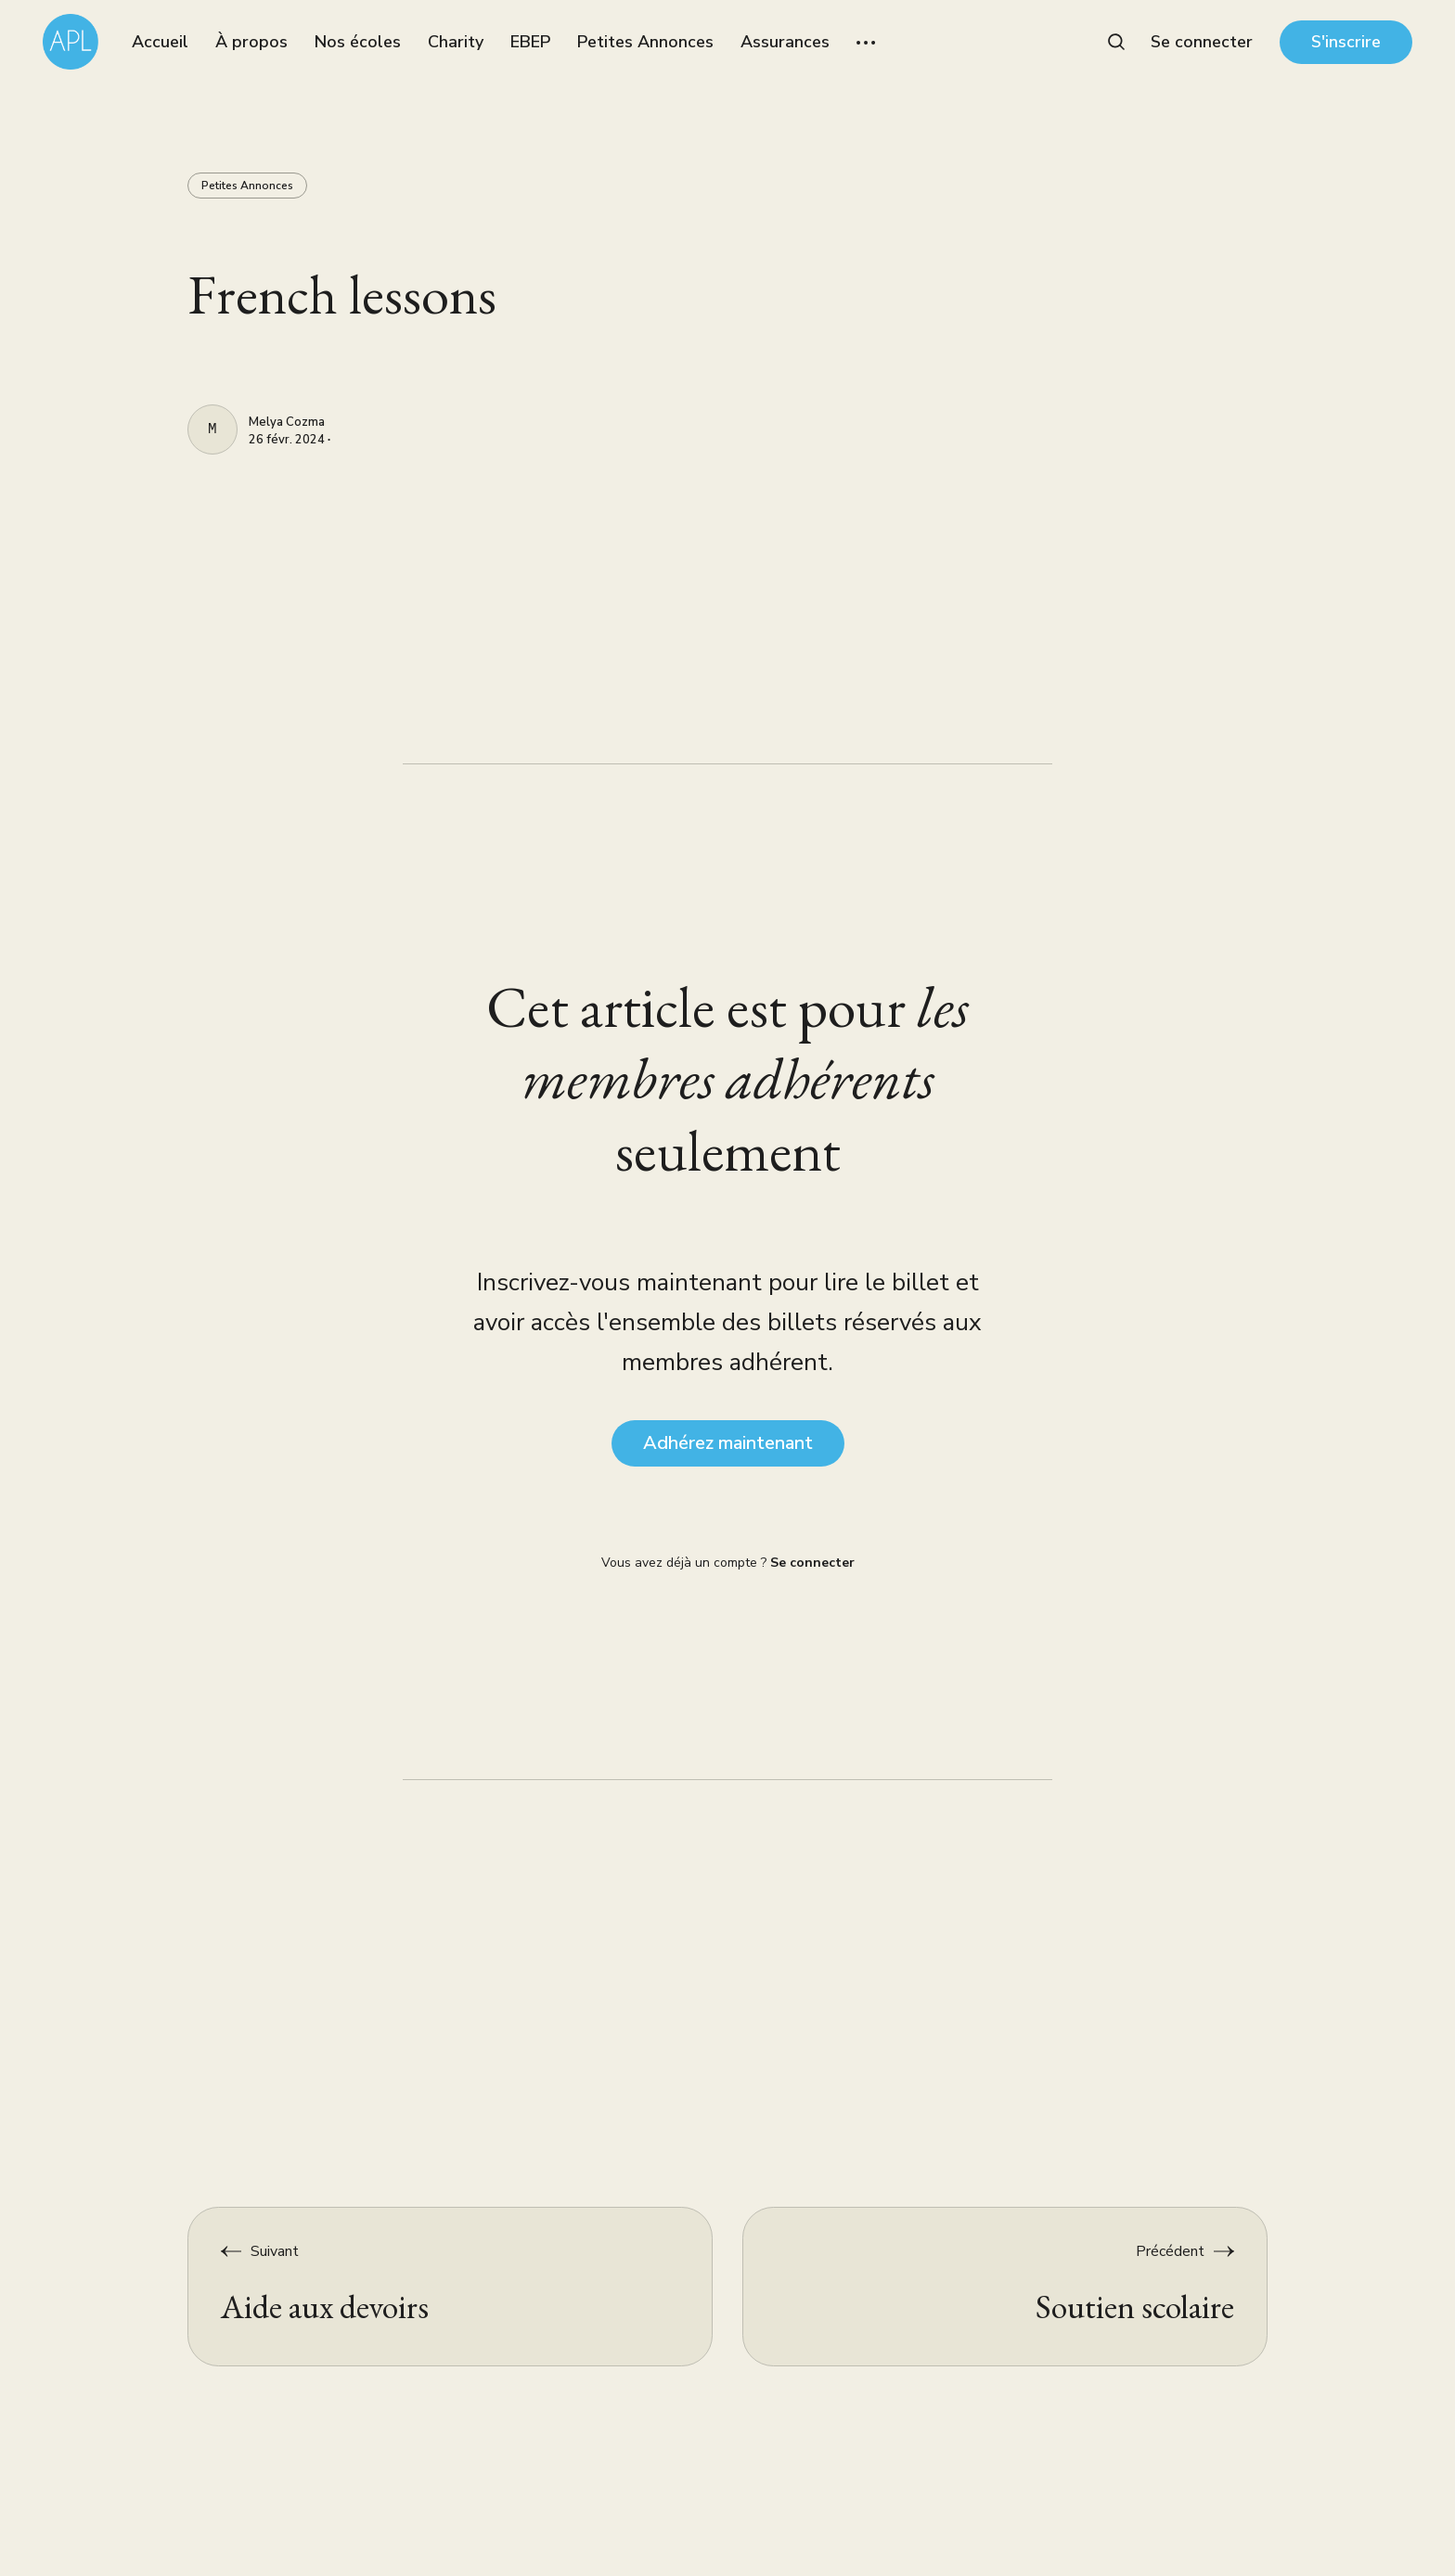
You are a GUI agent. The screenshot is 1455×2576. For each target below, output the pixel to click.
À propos (251, 42)
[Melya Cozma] (212, 429)
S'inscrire (1346, 42)
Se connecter (1202, 42)
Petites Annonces (645, 42)
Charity (455, 42)
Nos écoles (358, 42)
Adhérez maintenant (728, 1442)
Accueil (160, 42)
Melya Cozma (287, 423)
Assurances (785, 42)
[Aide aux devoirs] (450, 2287)
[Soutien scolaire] (1005, 2287)
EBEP (530, 42)
